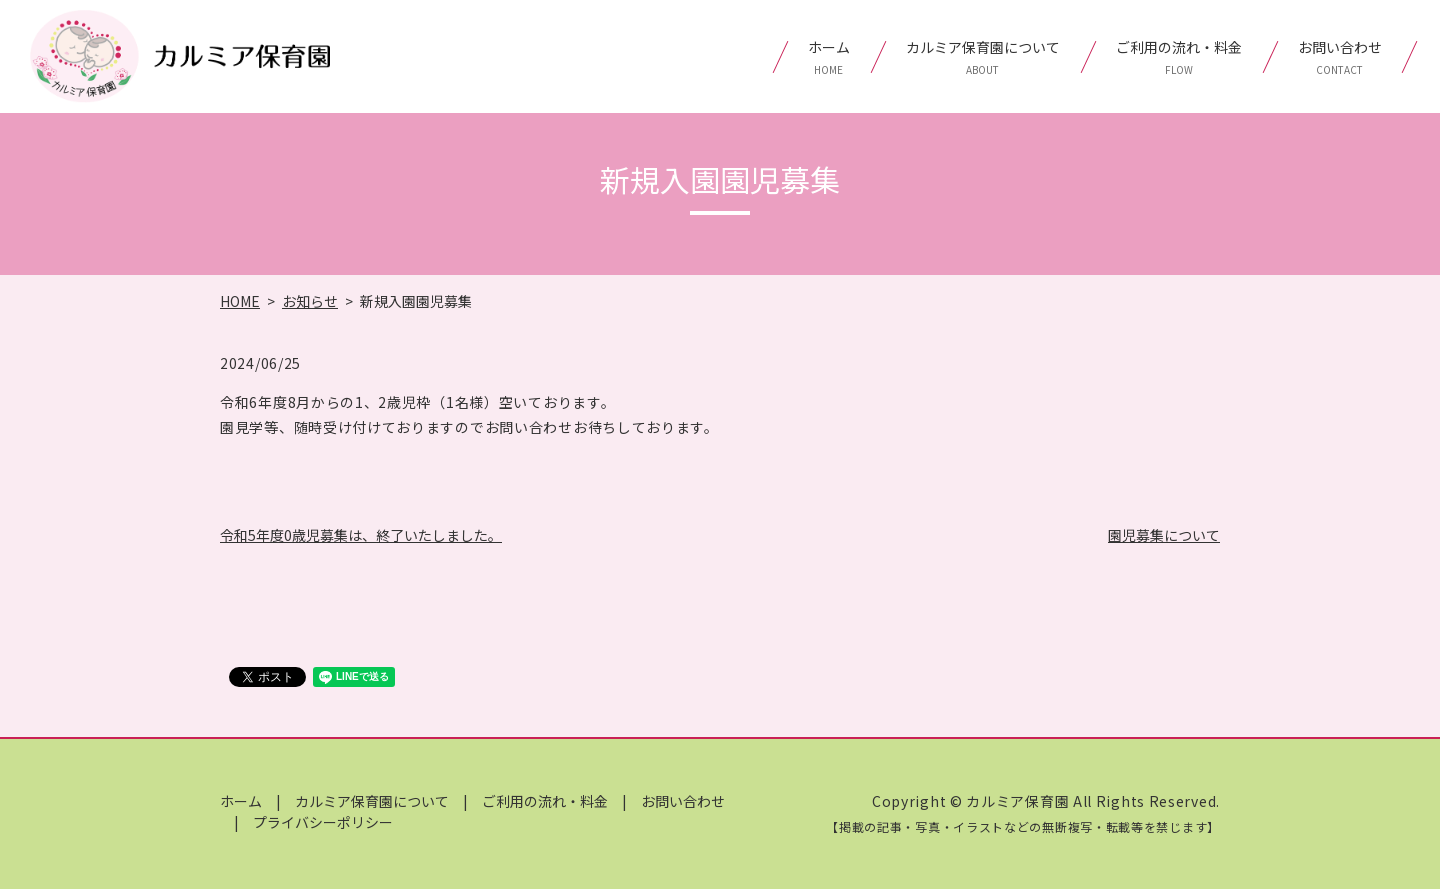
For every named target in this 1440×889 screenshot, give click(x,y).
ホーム (829, 57)
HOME (240, 301)
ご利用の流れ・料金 (1179, 57)
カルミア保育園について (983, 57)
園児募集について (1164, 535)
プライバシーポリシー (323, 822)
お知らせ (310, 301)
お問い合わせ (1340, 57)
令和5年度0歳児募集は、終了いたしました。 (361, 535)
